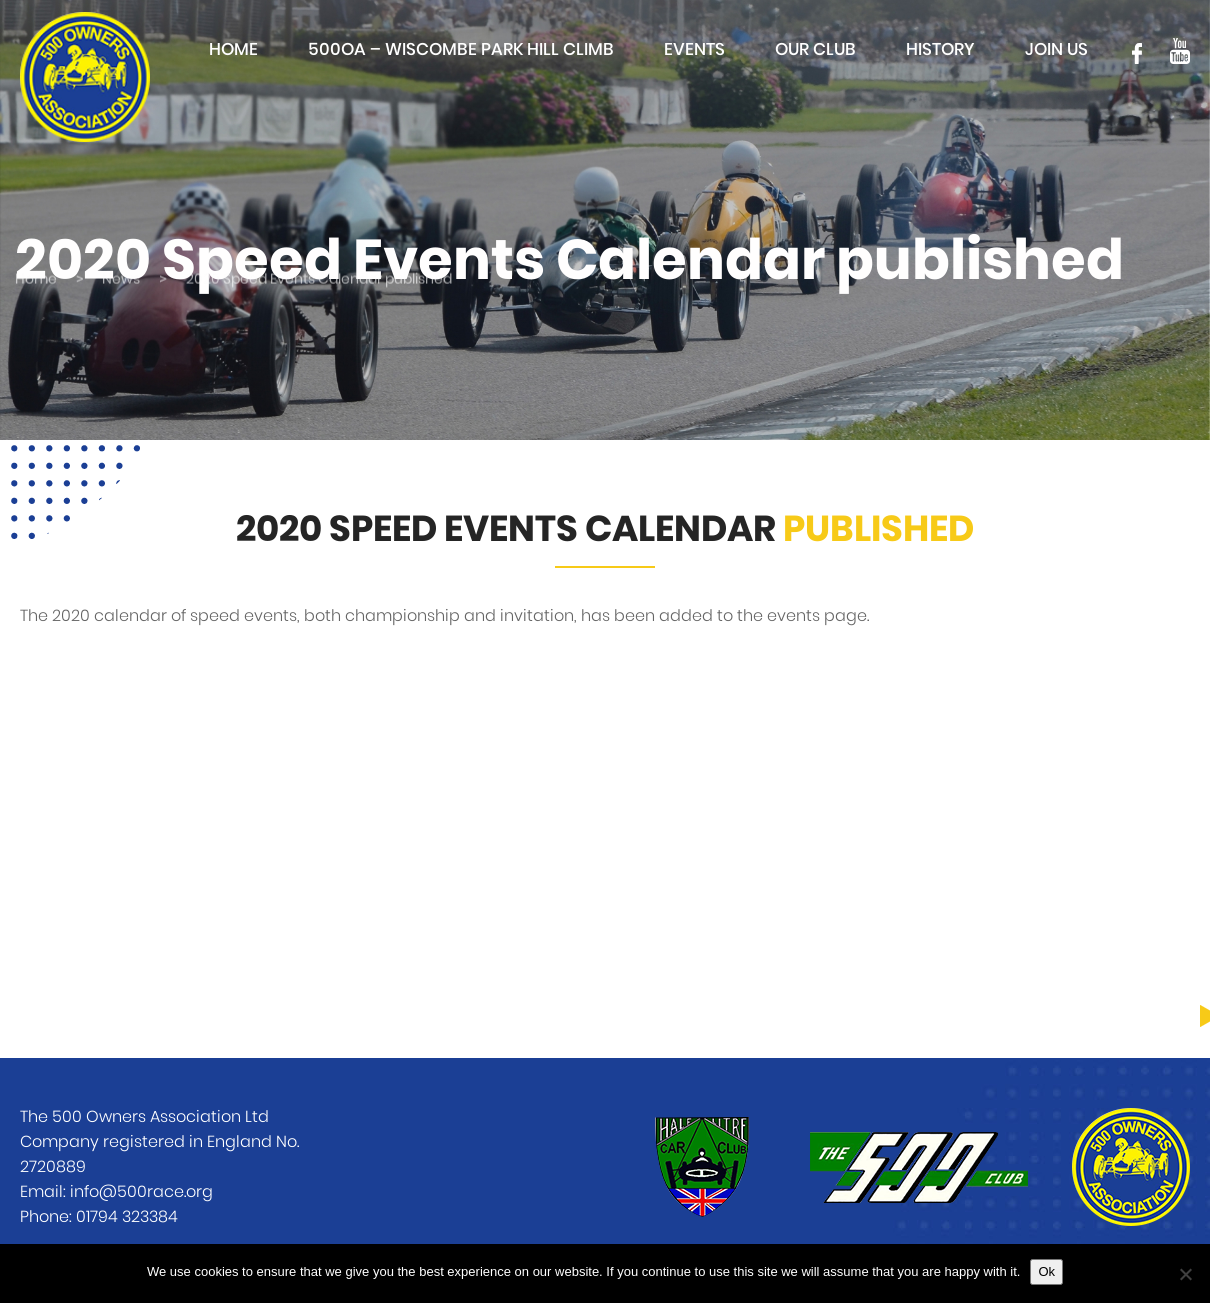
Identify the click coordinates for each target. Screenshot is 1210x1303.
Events (694, 49)
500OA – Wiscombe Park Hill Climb (461, 49)
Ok (1046, 1271)
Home (233, 49)
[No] (1185, 1274)
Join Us (1056, 49)
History (940, 49)
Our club (815, 49)
